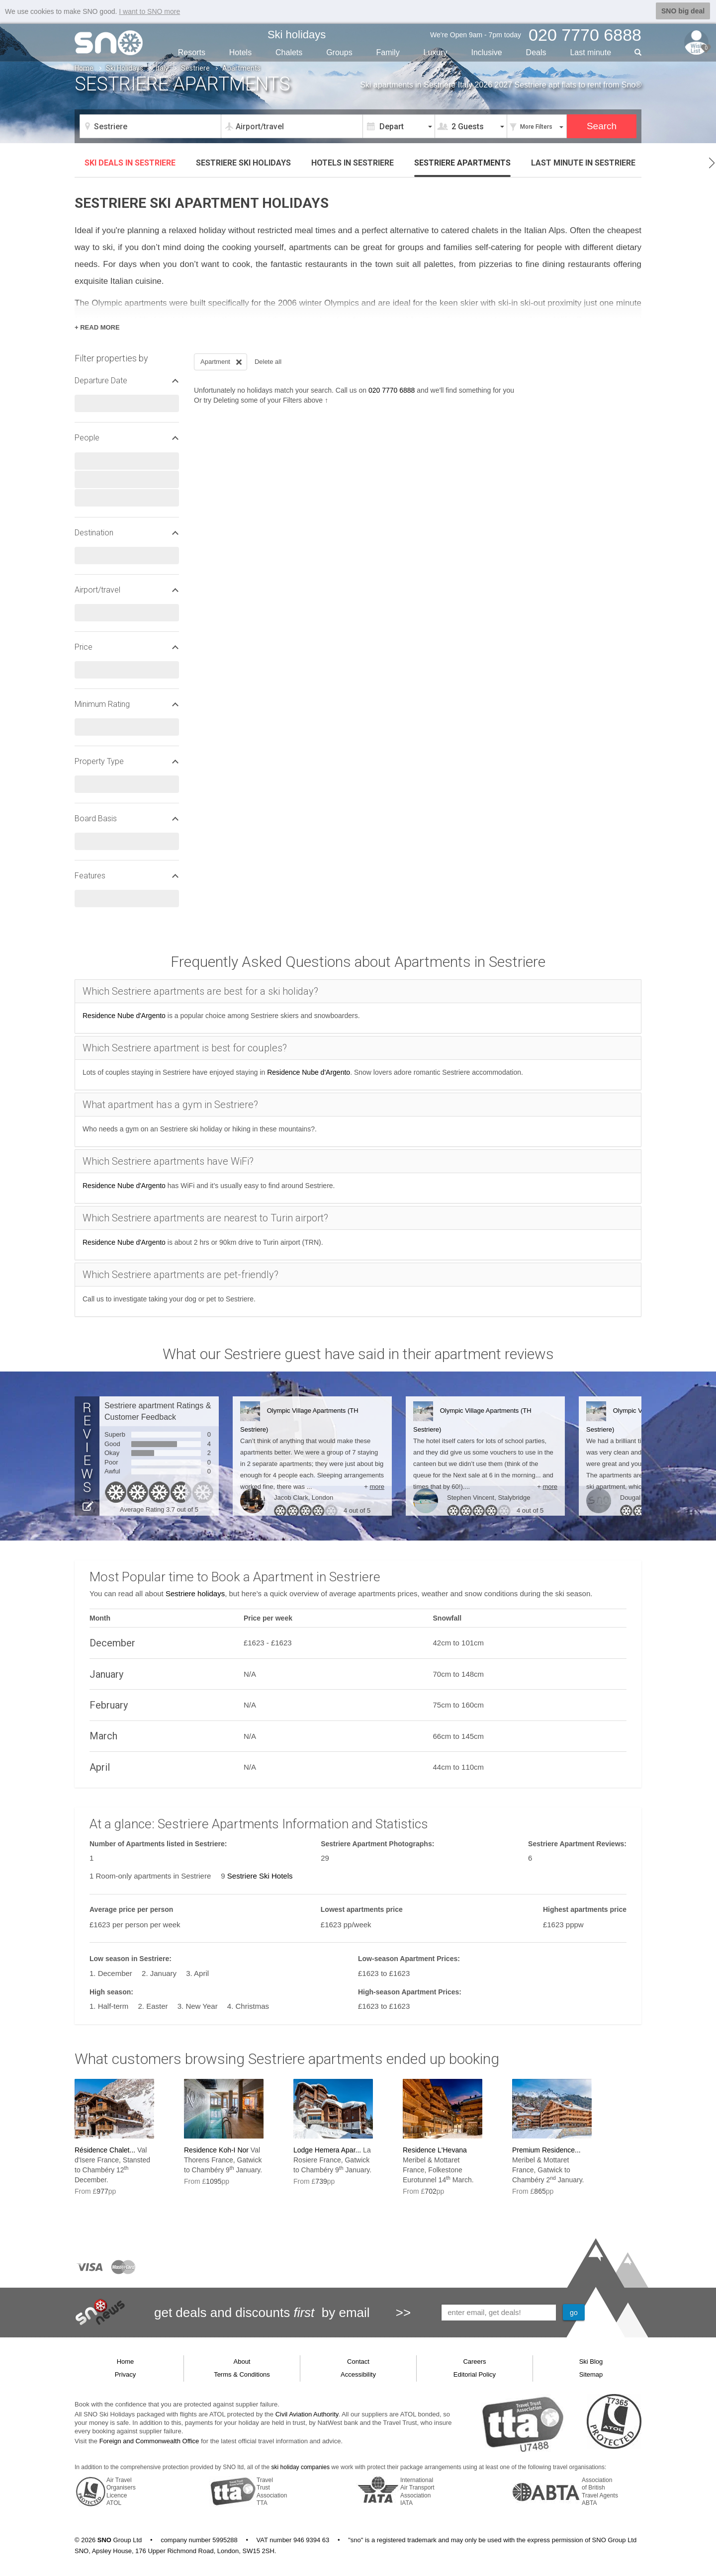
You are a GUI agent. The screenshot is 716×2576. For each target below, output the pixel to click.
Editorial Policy (474, 2374)
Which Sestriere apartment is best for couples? (185, 1047)
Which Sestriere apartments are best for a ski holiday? (200, 991)
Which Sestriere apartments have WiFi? (168, 1161)
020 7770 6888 (391, 390)
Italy (162, 68)
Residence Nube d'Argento (124, 1016)
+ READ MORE (97, 327)
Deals (536, 52)
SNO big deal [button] (683, 11)
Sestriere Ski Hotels (260, 1876)
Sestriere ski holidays (243, 163)
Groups (339, 52)
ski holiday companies (300, 2467)
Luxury (436, 52)
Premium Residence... (546, 2150)
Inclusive (486, 52)
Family (388, 52)
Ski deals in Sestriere (130, 163)
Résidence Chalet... (105, 2150)
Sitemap (591, 2374)
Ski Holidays (124, 68)
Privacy (125, 2374)
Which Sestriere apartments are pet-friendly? (180, 1274)
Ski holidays (297, 34)
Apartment (221, 362)
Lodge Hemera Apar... (327, 2150)
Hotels (240, 52)
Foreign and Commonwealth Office (149, 2441)
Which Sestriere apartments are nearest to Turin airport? (205, 1217)
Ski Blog (591, 2361)
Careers (474, 2361)
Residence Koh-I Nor (216, 2150)
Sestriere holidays (195, 1593)
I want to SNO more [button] (149, 11)
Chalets (288, 52)
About (242, 2361)
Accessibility (358, 2374)
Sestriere (195, 68)
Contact (358, 2361)
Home (84, 68)
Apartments (462, 163)
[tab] (358, 991)
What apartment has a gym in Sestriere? (170, 1104)
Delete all (268, 361)
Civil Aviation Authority (307, 2414)
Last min (590, 52)
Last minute (583, 163)
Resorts (191, 52)
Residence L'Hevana (435, 2150)
